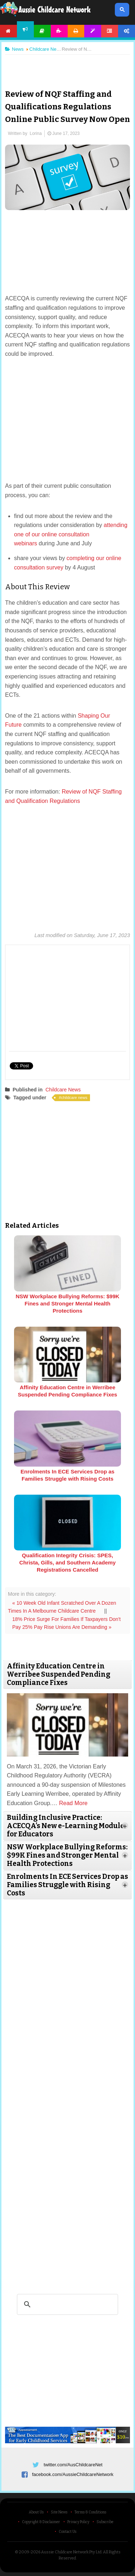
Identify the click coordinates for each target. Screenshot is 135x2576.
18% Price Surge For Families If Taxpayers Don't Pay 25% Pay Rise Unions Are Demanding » (66, 1623)
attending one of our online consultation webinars (70, 534)
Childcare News (63, 1089)
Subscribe (104, 2522)
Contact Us (67, 2532)
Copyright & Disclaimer (41, 2522)
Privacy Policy (78, 2522)
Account (126, 31)
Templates (92, 31)
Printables (76, 31)
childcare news (74, 1097)
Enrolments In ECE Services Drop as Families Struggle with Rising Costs (67, 1475)
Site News (59, 2512)
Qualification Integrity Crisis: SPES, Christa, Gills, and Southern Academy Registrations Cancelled (67, 1562)
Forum (109, 31)
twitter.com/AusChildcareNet (73, 2464)
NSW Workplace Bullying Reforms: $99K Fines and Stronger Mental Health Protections (67, 1303)
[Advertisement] (67, 66)
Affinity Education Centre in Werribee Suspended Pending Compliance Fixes (67, 1391)
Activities (59, 31)
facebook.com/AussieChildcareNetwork (72, 2474)
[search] (66, 2304)
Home (8, 31)
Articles (42, 31)
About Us (36, 2512)
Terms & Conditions (90, 2512)
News (25, 29)
